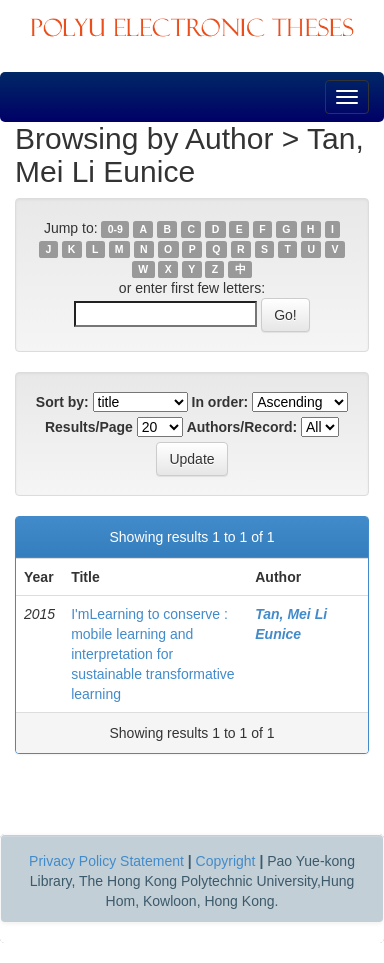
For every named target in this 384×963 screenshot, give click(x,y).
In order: (220, 402)
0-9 (115, 229)
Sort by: (62, 402)
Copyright (226, 861)
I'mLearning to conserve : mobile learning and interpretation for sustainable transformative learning (152, 654)
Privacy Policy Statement (106, 861)
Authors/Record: (242, 427)
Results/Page (89, 427)
